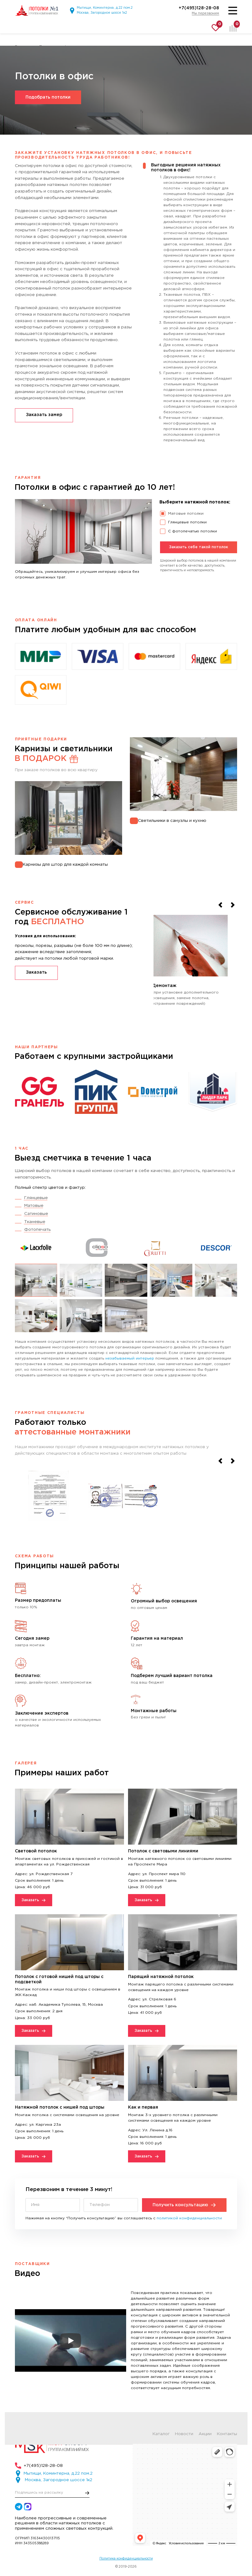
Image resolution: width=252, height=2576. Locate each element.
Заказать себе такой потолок (198, 547)
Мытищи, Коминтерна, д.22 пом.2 (105, 7)
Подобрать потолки (48, 97)
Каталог (161, 2434)
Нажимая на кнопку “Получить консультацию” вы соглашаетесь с (123, 2218)
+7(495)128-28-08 (199, 8)
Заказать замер (44, 415)
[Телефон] (111, 2205)
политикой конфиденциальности (189, 2218)
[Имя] (52, 2205)
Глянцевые (36, 1198)
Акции (205, 2434)
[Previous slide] (220, 905)
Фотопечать (37, 1229)
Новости (184, 2434)
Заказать (36, 972)
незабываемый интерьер (129, 1358)
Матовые (34, 1205)
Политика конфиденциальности (126, 2558)
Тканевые (34, 1222)
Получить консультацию (184, 2205)
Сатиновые (36, 1214)
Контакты (227, 2434)
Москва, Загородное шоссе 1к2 (102, 12)
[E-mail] (52, 2492)
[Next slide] (232, 905)
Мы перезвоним (205, 13)
